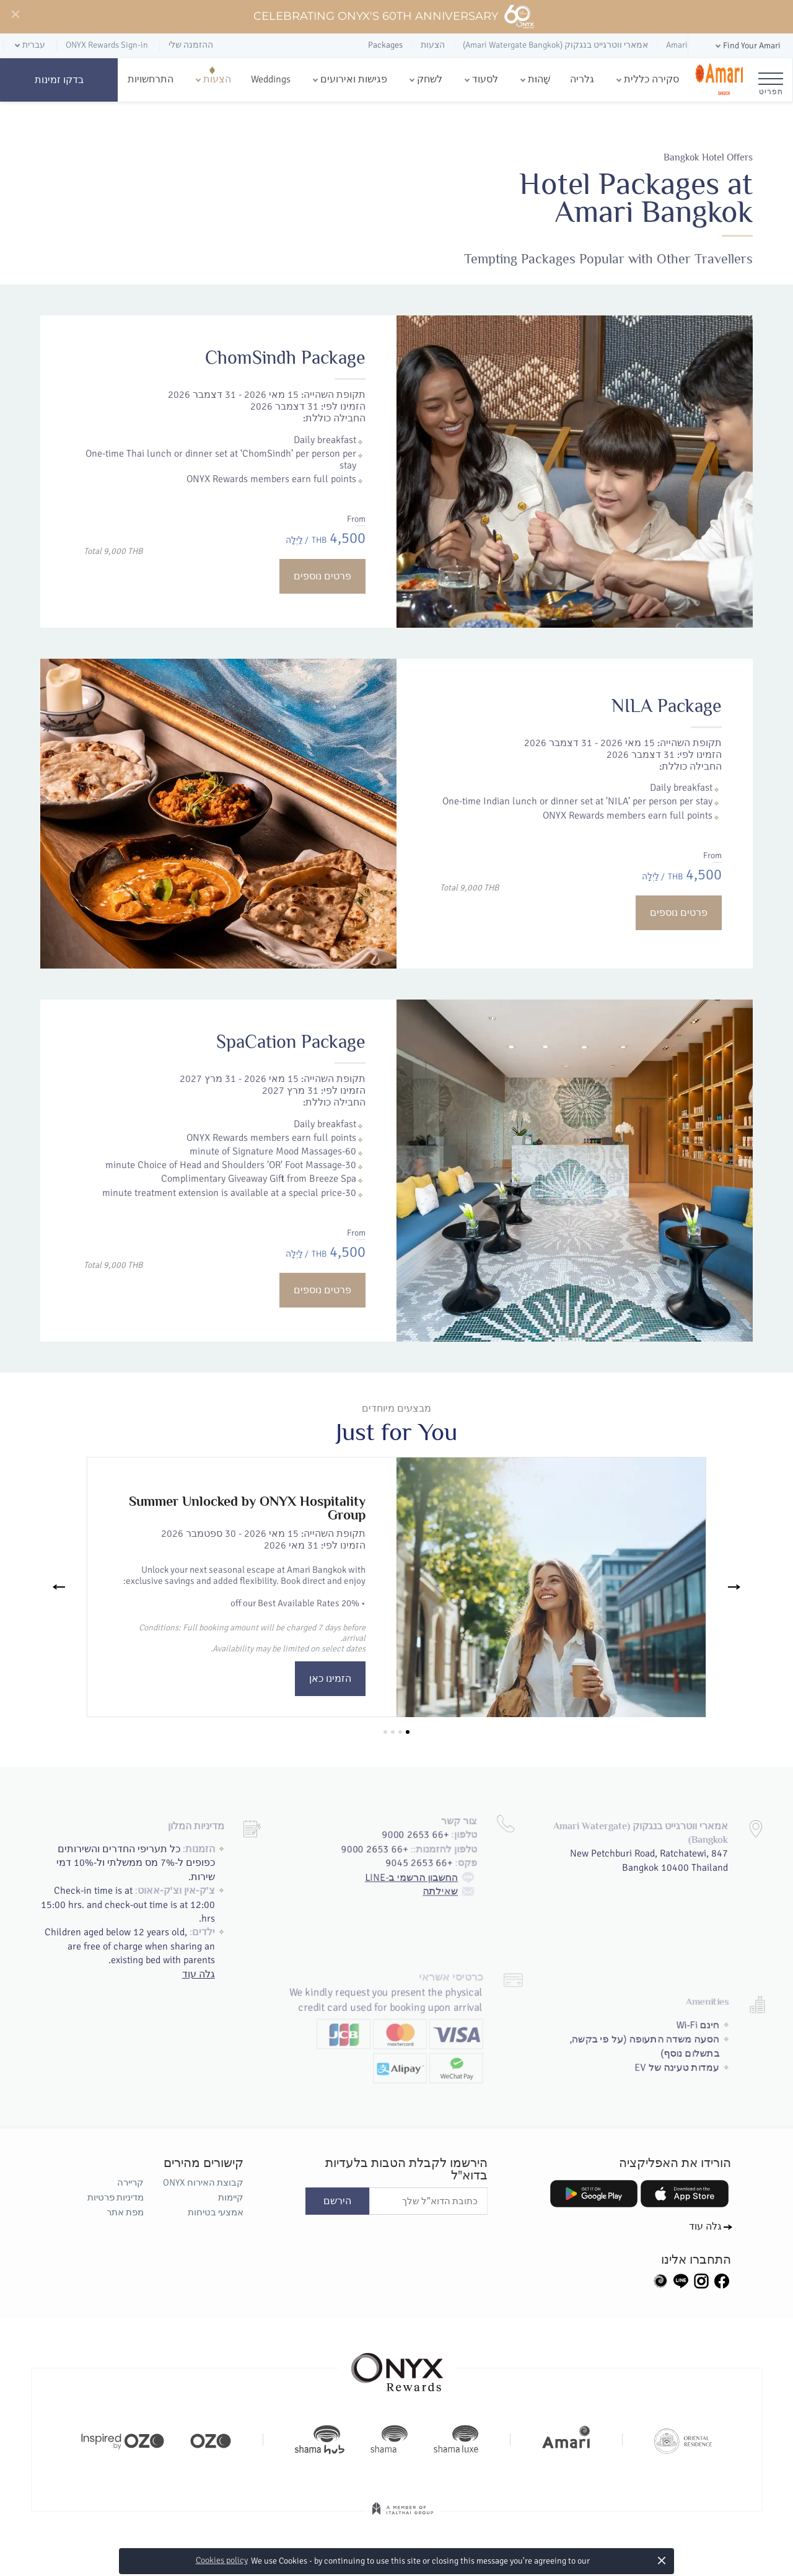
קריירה (130, 2182)
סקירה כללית (651, 79)
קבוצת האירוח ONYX (203, 2182)
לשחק (429, 79)
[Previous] (58, 1587)
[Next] (734, 1587)
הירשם (337, 2201)
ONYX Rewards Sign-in (107, 45)
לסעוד (485, 79)
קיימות (230, 2197)
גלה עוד (205, 1942)
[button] (747, 46)
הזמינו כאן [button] (330, 1678)
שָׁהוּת (539, 79)
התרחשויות (150, 79)
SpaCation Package (320, 1119)
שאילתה (459, 1836)
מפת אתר (125, 2212)
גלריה (582, 79)
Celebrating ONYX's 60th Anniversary (394, 16)
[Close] (15, 15)
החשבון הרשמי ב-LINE (425, 1820)
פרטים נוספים (322, 576)
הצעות (217, 79)
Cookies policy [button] (222, 2560)
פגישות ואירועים (353, 79)
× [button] (662, 2560)
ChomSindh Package (285, 357)
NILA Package (593, 778)
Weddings (271, 79)
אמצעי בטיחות (215, 2212)
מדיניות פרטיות (115, 2197)
